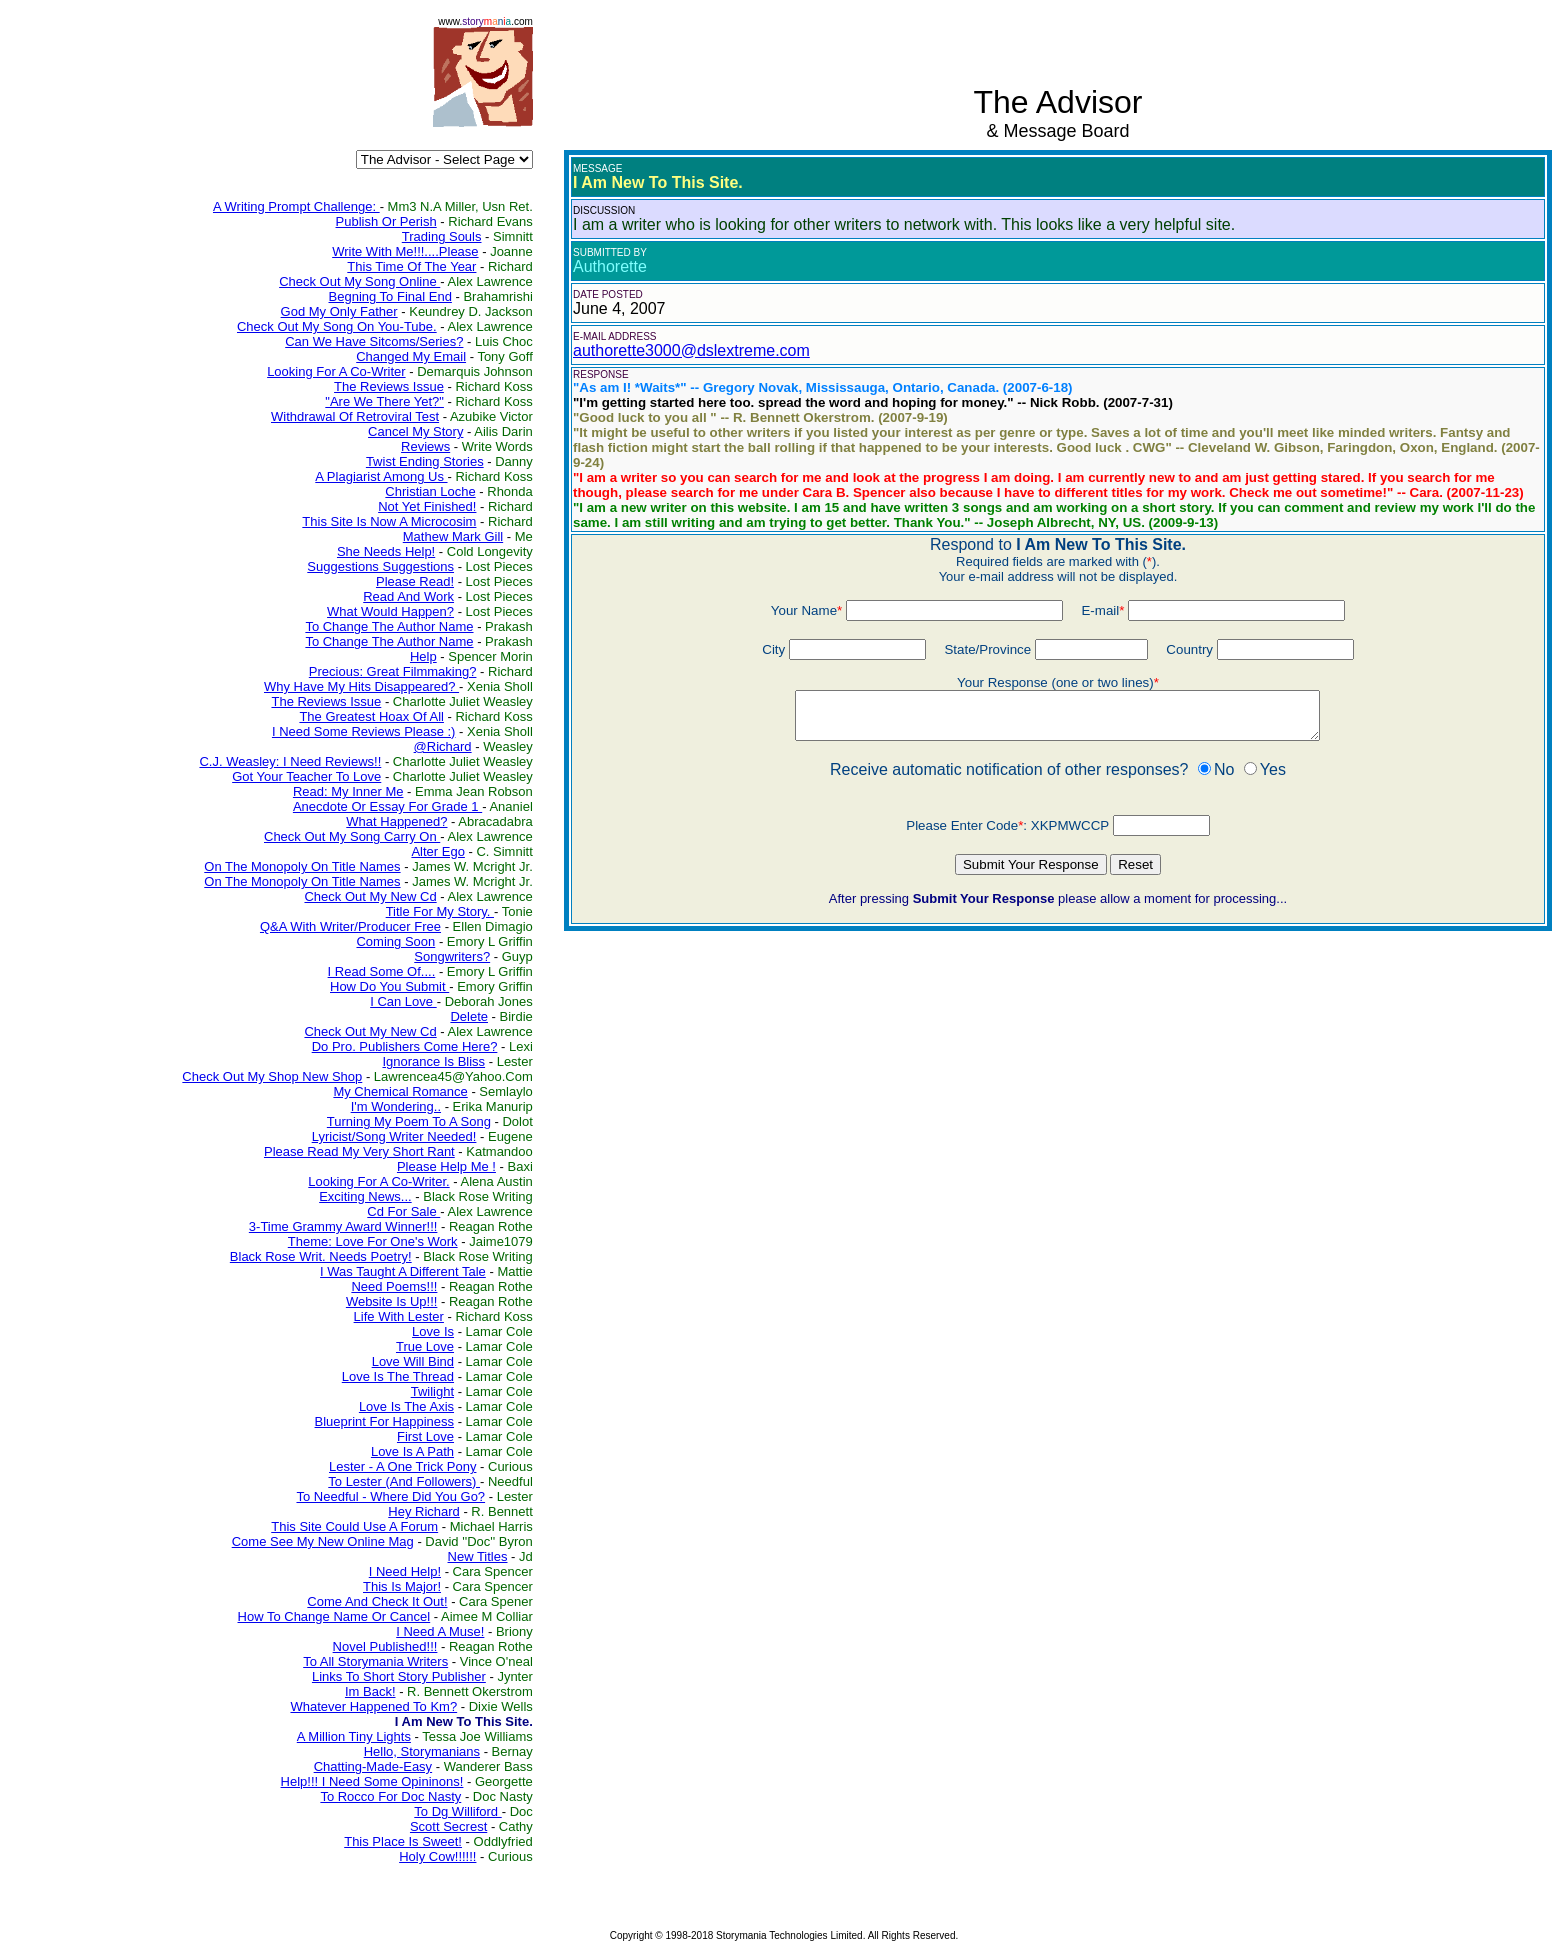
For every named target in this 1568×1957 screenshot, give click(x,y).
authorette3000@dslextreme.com (691, 350)
